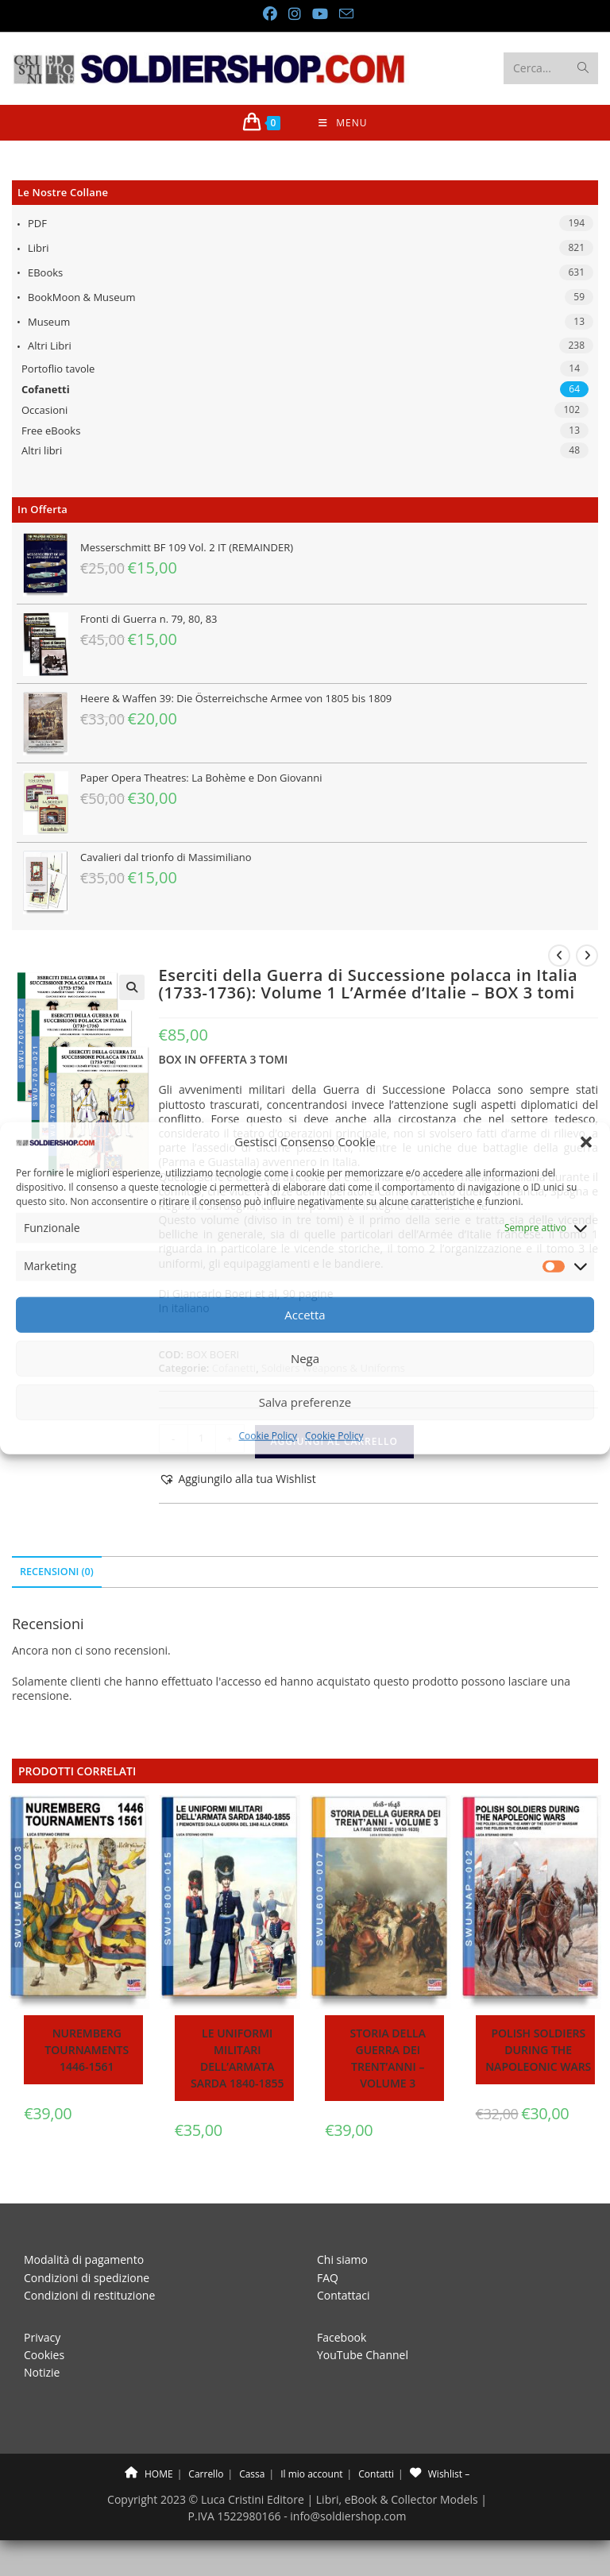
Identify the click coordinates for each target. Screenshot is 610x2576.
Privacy (42, 2337)
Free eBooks (50, 430)
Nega (305, 1358)
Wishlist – (439, 2474)
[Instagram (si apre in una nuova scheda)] (294, 13)
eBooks (45, 272)
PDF (37, 223)
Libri (38, 248)
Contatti (376, 2474)
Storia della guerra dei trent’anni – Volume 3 (388, 2058)
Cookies (44, 2354)
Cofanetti (45, 389)
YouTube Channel (362, 2354)
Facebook (341, 2337)
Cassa (251, 2474)
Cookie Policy (268, 1435)
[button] (586, 1141)
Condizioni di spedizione (86, 2277)
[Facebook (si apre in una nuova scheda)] (269, 13)
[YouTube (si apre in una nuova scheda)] (319, 13)
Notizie (42, 2372)
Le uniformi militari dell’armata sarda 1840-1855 (237, 2058)
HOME (149, 2474)
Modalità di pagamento (84, 2259)
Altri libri (49, 345)
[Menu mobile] (342, 123)
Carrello (205, 2474)
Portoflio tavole (58, 368)
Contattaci (343, 2295)
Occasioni (44, 410)
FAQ (327, 2277)
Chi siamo (342, 2259)
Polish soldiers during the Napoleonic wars (538, 2050)
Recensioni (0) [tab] (57, 1571)
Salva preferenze (305, 1402)
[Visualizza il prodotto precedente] (559, 955)
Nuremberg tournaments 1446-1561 (86, 2050)
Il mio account (311, 2474)
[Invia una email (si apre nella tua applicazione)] (343, 13)
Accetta (304, 1315)
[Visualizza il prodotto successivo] (587, 955)
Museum (49, 322)
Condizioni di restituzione (89, 2295)
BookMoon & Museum (82, 297)
